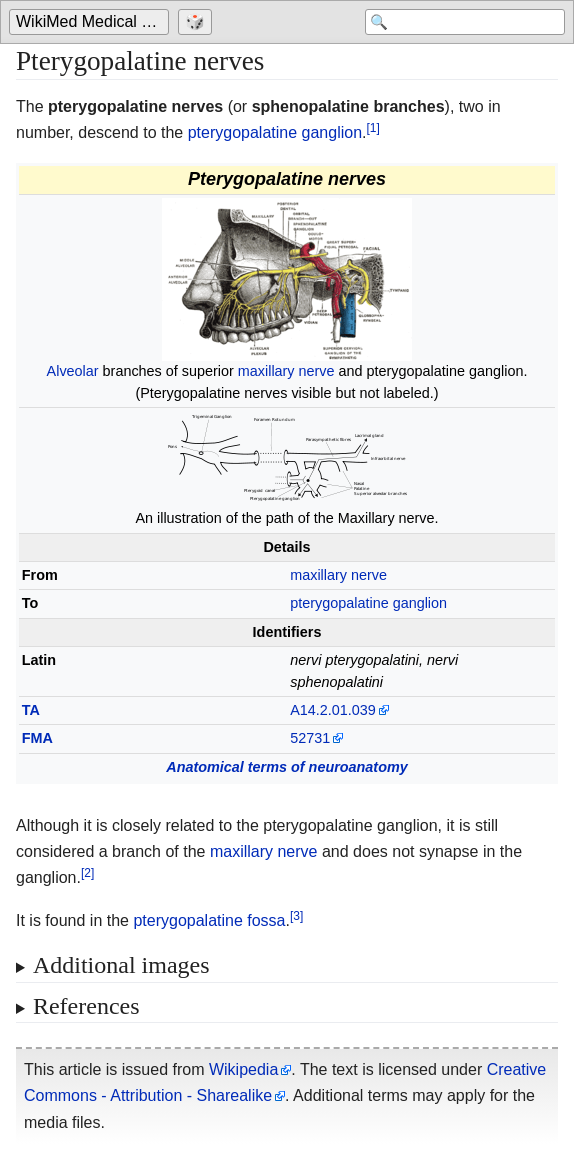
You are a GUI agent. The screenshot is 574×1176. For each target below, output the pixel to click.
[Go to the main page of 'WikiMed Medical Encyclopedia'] (91, 22)
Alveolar (73, 371)
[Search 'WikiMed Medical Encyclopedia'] (465, 22)
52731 (310, 738)
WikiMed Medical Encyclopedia (92, 21)
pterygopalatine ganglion (275, 132)
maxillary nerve (286, 371)
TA (31, 710)
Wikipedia (243, 1069)
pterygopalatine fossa (209, 920)
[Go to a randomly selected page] (197, 22)
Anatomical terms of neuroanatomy (287, 767)
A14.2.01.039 (333, 710)
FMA (37, 738)
